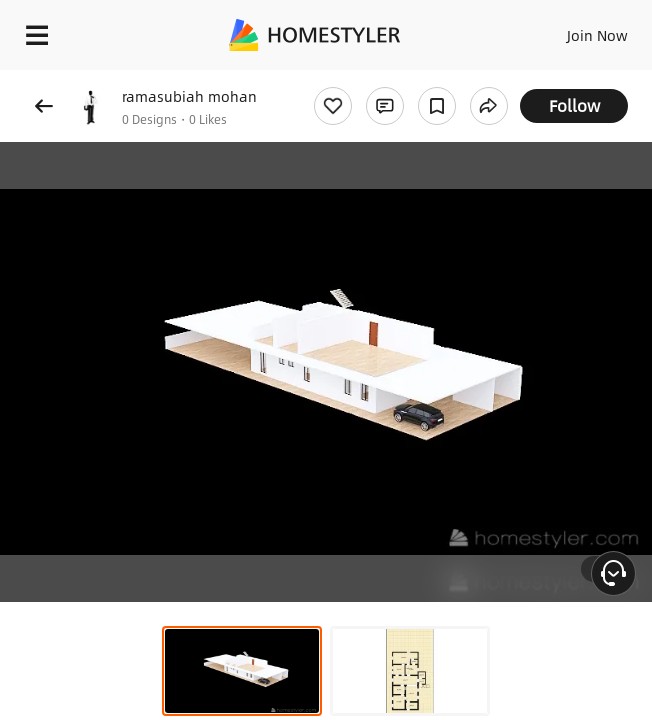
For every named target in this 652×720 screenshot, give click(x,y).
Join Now (597, 35)
